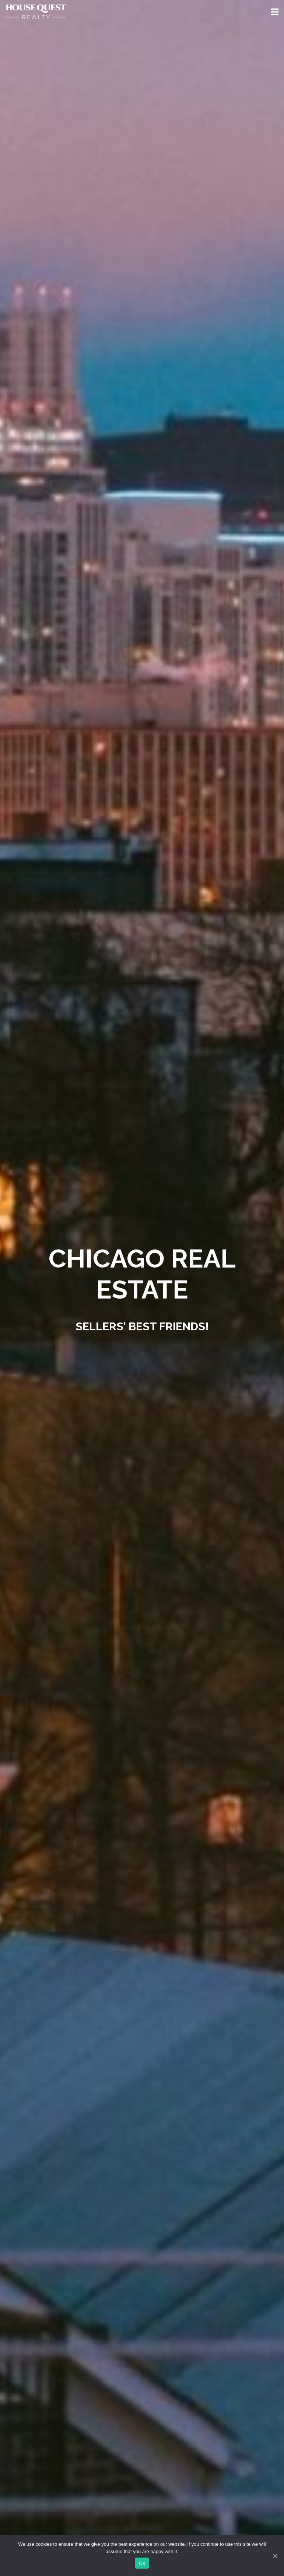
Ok (142, 2563)
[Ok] (274, 2555)
